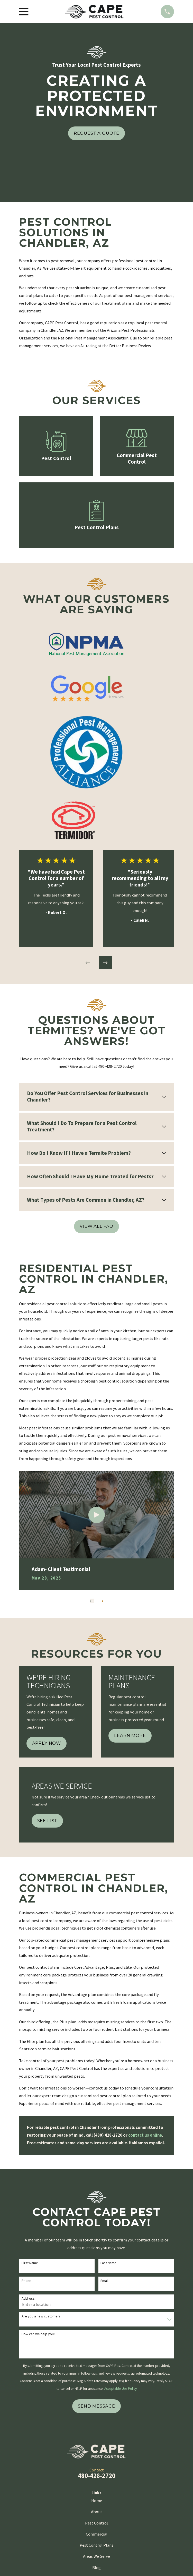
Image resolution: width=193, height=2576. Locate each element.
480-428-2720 (96, 2476)
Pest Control (96, 2523)
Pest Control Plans (96, 2545)
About (96, 2511)
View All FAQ (96, 1226)
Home (96, 2500)
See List (47, 1820)
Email (104, 2281)
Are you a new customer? (41, 2316)
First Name (30, 2263)
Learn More (130, 1735)
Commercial (96, 2534)
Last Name (108, 2263)
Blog (96, 2567)
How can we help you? (38, 2334)
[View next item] (105, 962)
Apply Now (46, 1743)
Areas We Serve (96, 2556)
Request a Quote (96, 133)
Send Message (96, 2406)
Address (28, 2298)
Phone (26, 2281)
